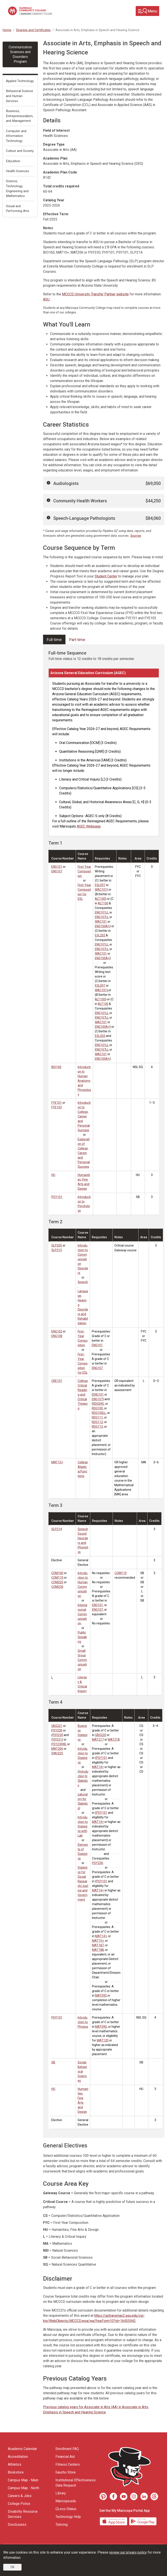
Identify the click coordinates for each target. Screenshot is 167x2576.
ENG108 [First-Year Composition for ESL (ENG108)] (56, 1336)
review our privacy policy (128, 2552)
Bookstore (16, 2472)
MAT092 (101, 1995)
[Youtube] (123, 2496)
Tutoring (61, 2524)
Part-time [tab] (77, 639)
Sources (135, 536)
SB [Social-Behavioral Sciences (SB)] (53, 2062)
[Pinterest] (103, 2496)
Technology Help (68, 2517)
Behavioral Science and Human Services (19, 96)
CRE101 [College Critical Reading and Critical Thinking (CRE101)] (56, 1381)
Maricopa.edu (65, 2501)
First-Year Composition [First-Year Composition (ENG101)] (84, 871)
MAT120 (103, 2040)
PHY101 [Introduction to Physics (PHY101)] (56, 2017)
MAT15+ (98, 1940)
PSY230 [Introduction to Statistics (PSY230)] (56, 1730)
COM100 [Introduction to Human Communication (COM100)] (57, 1573)
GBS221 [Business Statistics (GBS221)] (56, 1726)
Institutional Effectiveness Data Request (75, 2482)
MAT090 (101, 2026)
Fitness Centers (67, 2464)
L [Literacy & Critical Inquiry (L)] (52, 1677)
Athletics (14, 2464)
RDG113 (97, 1426)
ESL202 (100, 935)
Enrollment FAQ (67, 2449)
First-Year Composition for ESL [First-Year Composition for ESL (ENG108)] (83, 1363)
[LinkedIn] (144, 2496)
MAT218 (114, 1739)
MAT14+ (98, 1767)
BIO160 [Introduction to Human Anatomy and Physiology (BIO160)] (56, 1067)
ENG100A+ (102, 926)
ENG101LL (102, 912)
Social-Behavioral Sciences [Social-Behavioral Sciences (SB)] (82, 2071)
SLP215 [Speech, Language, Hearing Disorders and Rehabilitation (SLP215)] (56, 1250)
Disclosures (17, 2524)
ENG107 (97, 1368)
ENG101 (97, 1345)
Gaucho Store (65, 2472)
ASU (46, 299)
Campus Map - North (23, 2488)
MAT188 (98, 1950)
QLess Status (65, 2509)
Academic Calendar (22, 2449)
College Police (19, 2504)
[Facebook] (113, 2496)
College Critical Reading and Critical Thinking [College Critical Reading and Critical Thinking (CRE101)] (83, 1394)
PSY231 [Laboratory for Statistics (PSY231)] (56, 1739)
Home (7, 30)
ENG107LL (102, 917)
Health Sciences (17, 171)
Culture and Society (20, 151)
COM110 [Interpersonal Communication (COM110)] (57, 1577)
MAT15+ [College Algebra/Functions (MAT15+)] (57, 1462)
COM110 (121, 1573)
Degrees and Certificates (33, 30)
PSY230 (97, 1863)
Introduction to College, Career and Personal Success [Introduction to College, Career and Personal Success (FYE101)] (84, 1116)
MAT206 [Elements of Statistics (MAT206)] (57, 1748)
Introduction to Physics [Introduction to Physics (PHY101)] (83, 2022)
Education (13, 161)
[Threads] (154, 2496)
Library (60, 2493)
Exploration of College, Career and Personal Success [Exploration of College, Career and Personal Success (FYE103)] (84, 1152)
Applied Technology (20, 81)
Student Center (106, 576)
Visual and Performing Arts (17, 208)
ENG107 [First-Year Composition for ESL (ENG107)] (56, 871)
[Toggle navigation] (147, 11)
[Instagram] (134, 2496)
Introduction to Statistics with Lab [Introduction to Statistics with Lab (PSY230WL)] (83, 1826)
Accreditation (18, 2457)
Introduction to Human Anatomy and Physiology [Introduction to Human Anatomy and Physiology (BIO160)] (84, 1080)
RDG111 (97, 1417)
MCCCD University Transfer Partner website (95, 294)
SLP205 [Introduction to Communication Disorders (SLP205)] (56, 1245)
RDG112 (97, 1422)
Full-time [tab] (54, 639)
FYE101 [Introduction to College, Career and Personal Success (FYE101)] (56, 1102)
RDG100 (97, 1408)
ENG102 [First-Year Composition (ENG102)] (56, 1331)
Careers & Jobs (20, 2496)
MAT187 (98, 1945)
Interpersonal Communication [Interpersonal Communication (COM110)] (82, 1614)
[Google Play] (143, 2521)
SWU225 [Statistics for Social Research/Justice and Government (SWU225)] (57, 1753)
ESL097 (100, 885)
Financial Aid (65, 2457)
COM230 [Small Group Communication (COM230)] (57, 1586)
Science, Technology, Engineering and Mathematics (17, 188)
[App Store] (114, 2521)
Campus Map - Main (23, 2480)
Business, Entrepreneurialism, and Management (19, 116)
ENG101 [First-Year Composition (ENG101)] (56, 866)
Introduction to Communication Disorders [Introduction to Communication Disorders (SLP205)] (83, 1259)
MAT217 (98, 1739)
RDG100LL (99, 1413)
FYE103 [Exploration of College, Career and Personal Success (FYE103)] (56, 1107)
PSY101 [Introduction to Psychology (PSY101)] (56, 1197)
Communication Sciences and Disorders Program (20, 54)
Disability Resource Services (23, 2514)
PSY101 (101, 1758)
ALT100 (100, 898)
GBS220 (100, 1735)
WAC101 (101, 889)
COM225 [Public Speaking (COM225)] (57, 1582)
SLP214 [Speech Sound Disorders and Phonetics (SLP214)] (56, 1529)
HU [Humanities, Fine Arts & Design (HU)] (53, 1175)
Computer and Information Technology (16, 136)
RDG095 (98, 1403)
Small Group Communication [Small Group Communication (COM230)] (82, 1660)
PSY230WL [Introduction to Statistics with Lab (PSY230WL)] (59, 1744)
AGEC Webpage (89, 826)
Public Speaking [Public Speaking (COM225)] (82, 1637)
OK (12, 2567)
